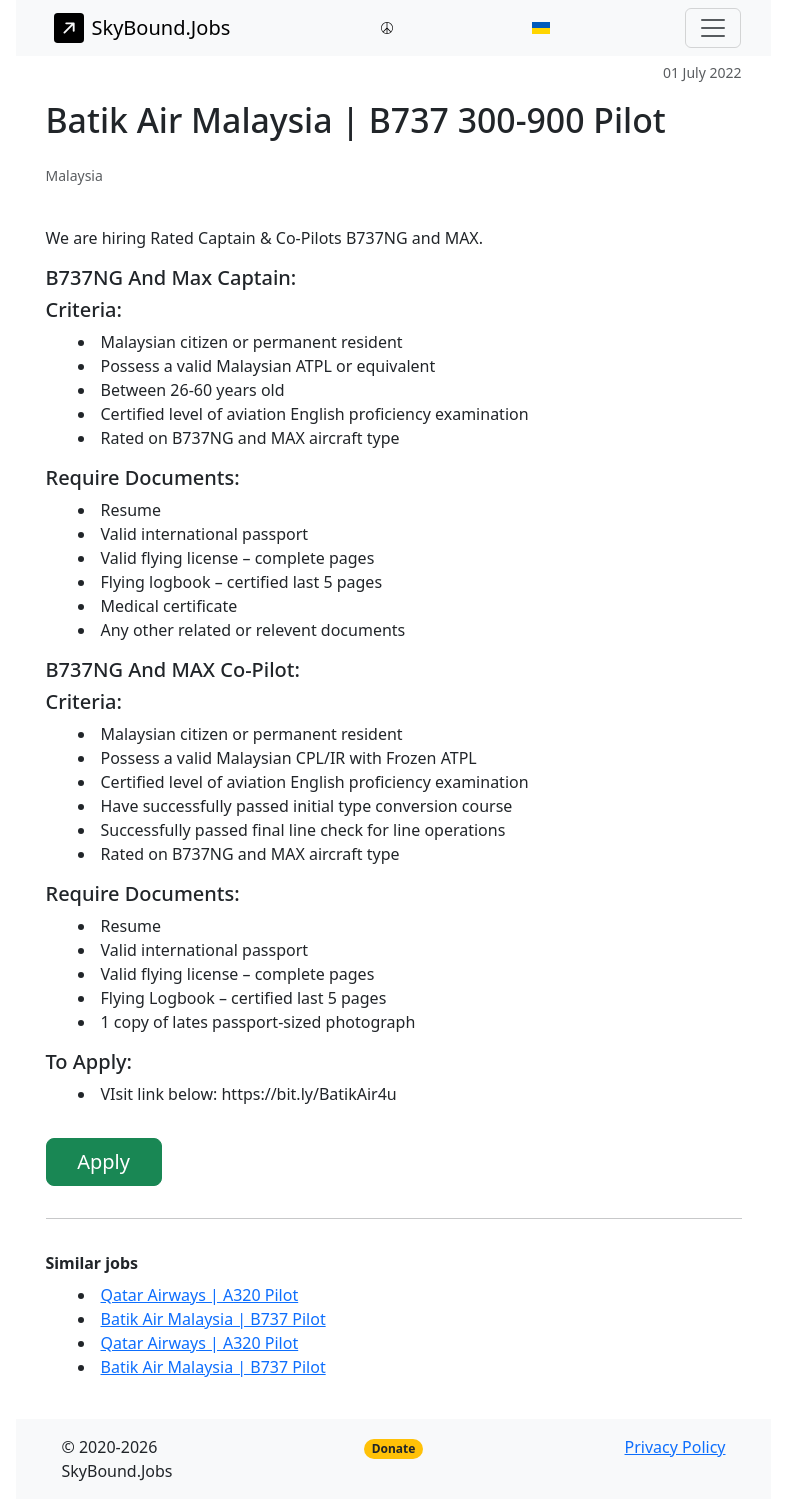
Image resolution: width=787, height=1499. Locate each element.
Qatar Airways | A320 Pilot (200, 1295)
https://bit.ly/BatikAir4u (308, 1094)
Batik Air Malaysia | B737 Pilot (213, 1319)
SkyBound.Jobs (142, 28)
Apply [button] (103, 1161)
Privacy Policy (675, 1447)
